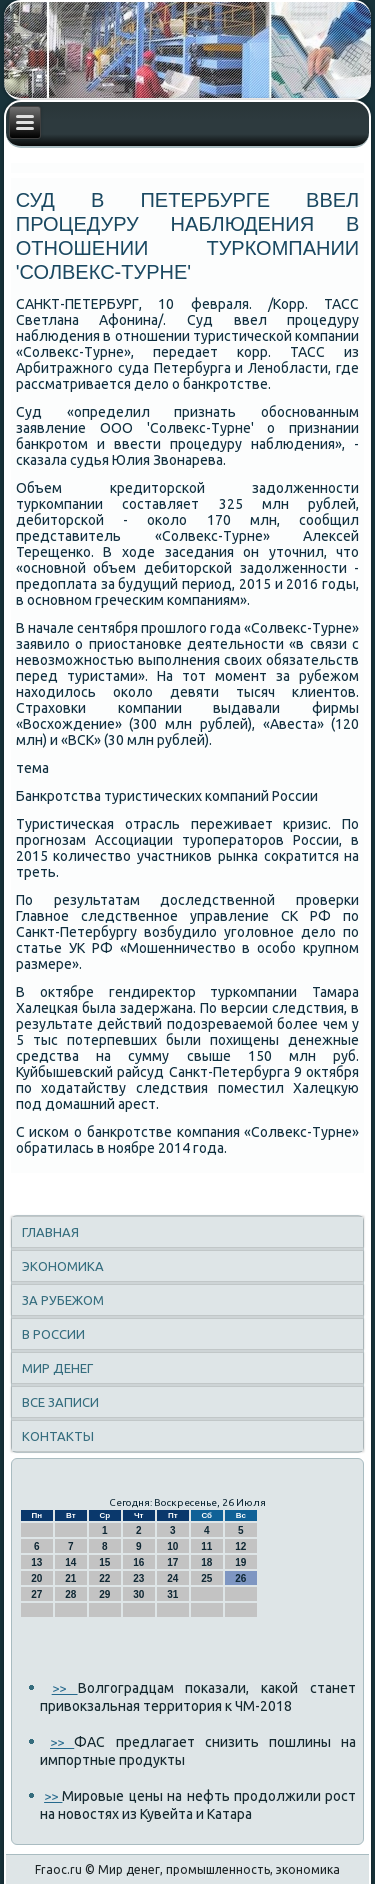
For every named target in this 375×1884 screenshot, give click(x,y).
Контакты (58, 1436)
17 (172, 1562)
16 (138, 1562)
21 (70, 1578)
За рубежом (63, 1300)
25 (206, 1578)
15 (104, 1562)
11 (206, 1546)
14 (70, 1562)
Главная (50, 1232)
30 (138, 1594)
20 (36, 1578)
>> (65, 1688)
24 (172, 1578)
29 (104, 1594)
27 (36, 1594)
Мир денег (57, 1368)
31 (172, 1594)
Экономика (63, 1266)
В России (53, 1334)
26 (240, 1578)
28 (70, 1594)
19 (240, 1562)
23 (138, 1578)
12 (240, 1546)
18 (206, 1562)
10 (172, 1546)
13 (36, 1562)
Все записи (60, 1402)
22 (104, 1578)
